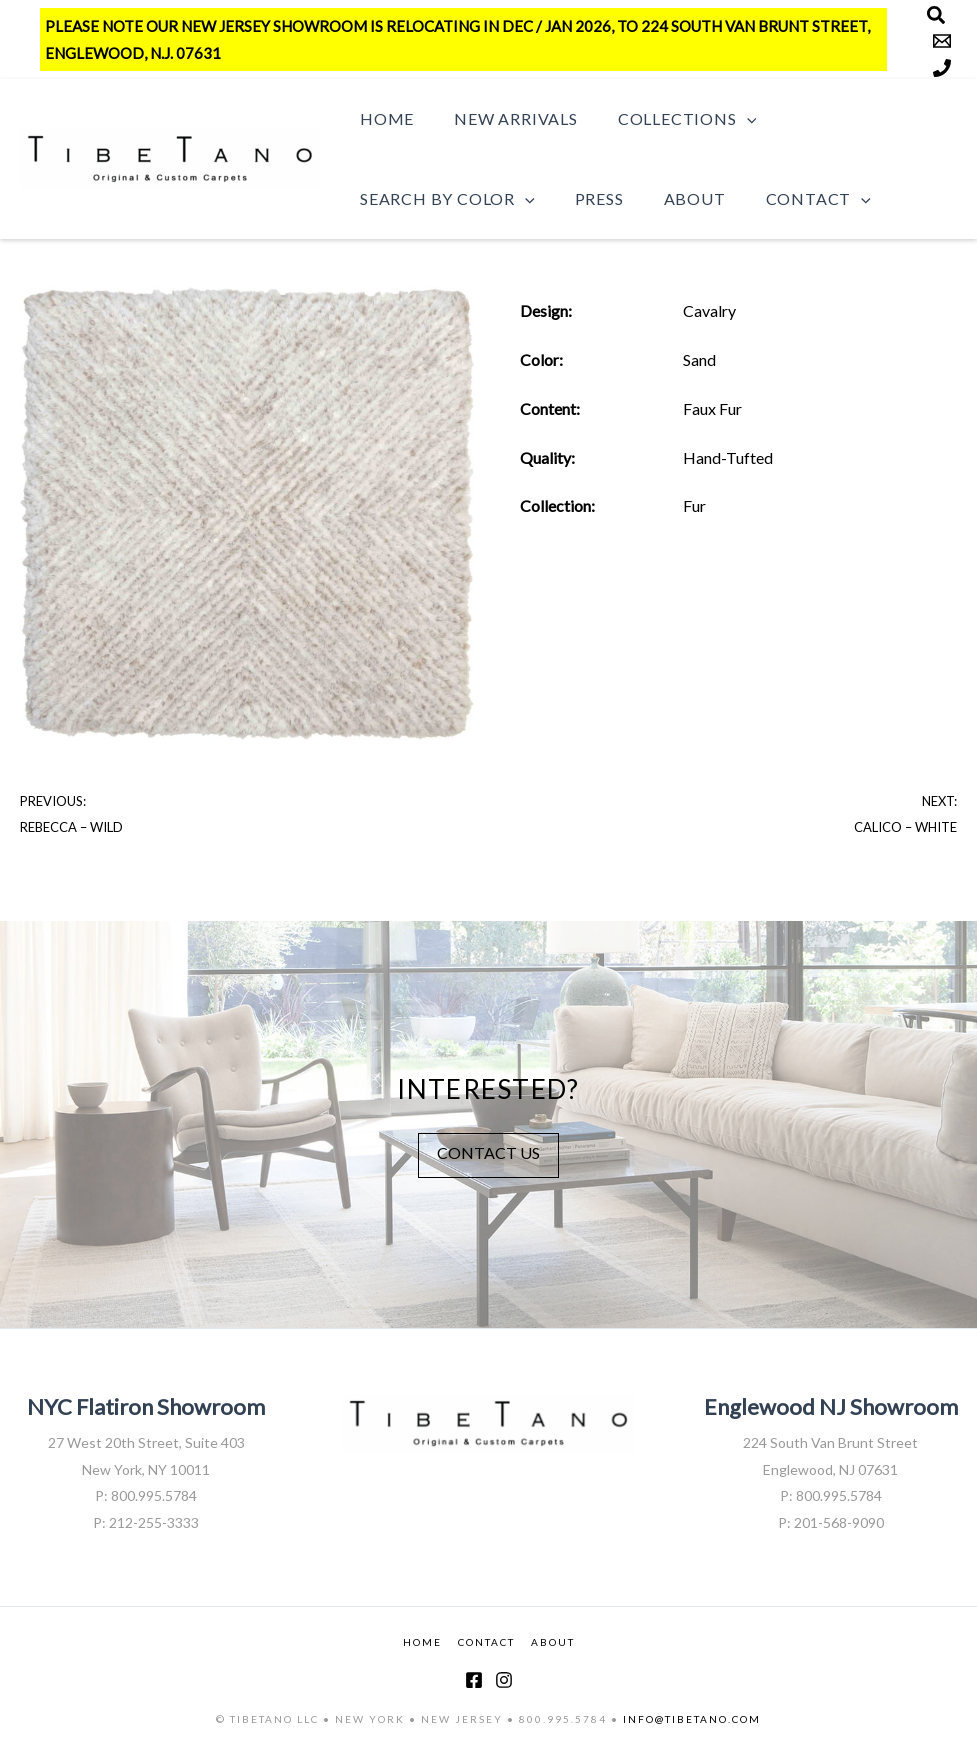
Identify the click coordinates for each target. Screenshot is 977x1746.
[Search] (936, 15)
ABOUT (553, 1642)
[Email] (942, 41)
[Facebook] (474, 1680)
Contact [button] (790, 199)
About (675, 198)
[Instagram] (504, 1680)
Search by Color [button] (443, 199)
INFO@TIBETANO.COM (692, 1719)
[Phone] (942, 68)
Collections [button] (667, 119)
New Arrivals (504, 118)
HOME (422, 1642)
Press (587, 198)
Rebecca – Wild (71, 827)
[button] (727, 119)
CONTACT (486, 1642)
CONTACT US (488, 1152)
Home (383, 118)
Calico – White (905, 827)
